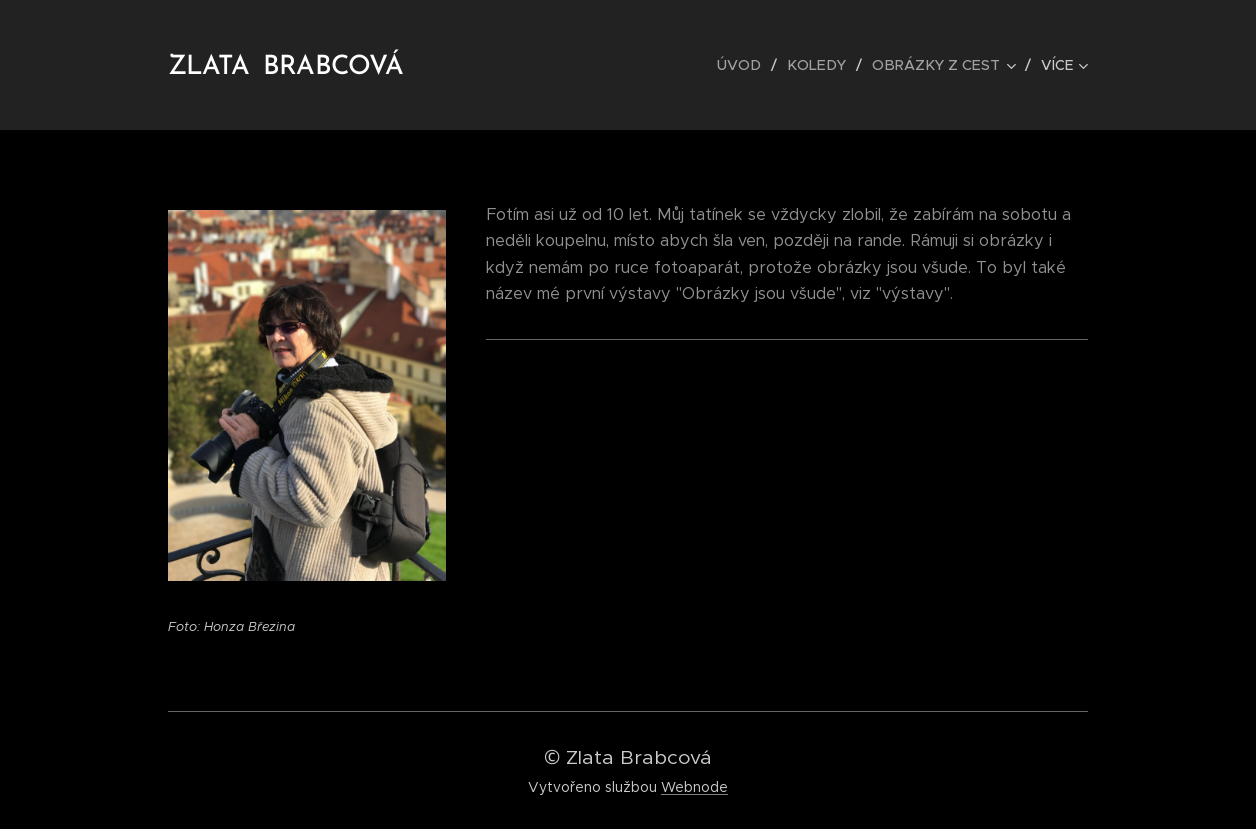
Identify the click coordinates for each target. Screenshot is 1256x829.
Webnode (694, 787)
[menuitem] (752, 65)
